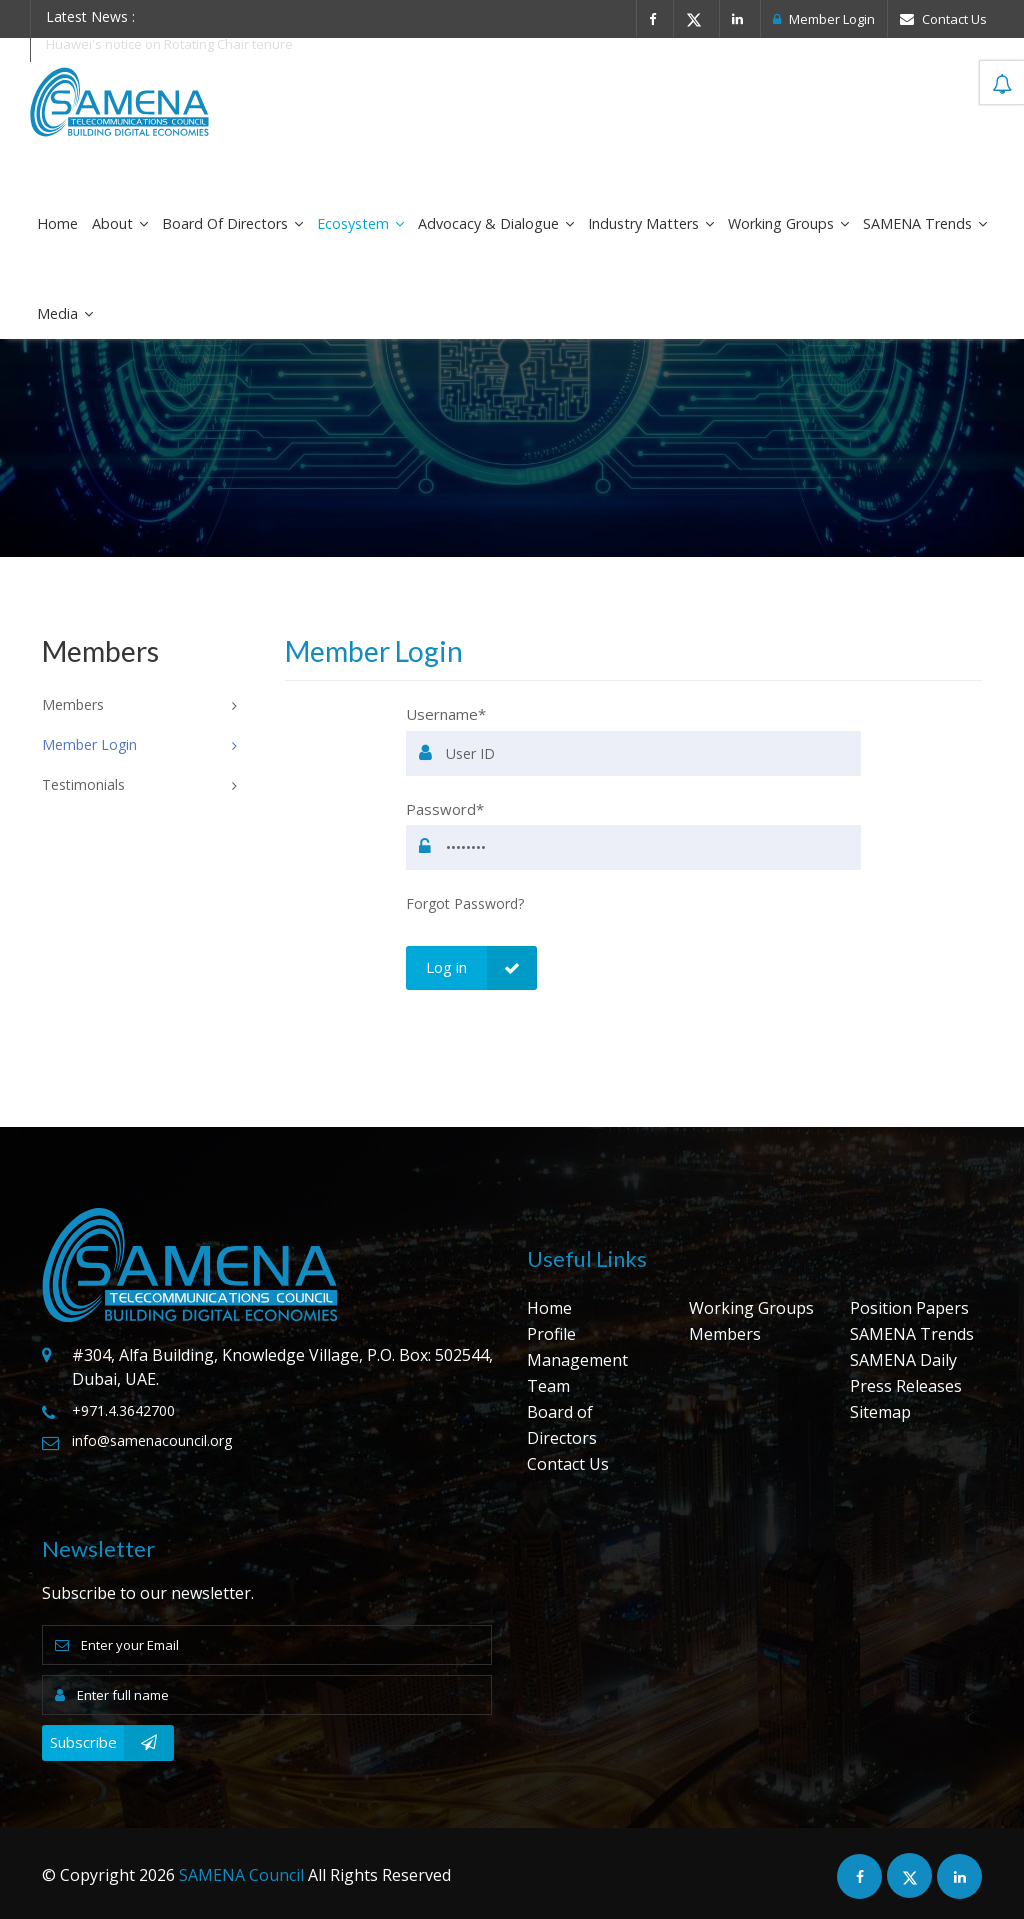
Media (65, 313)
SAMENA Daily (903, 1360)
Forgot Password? (465, 903)
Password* (445, 809)
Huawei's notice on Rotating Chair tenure (169, 44)
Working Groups (788, 223)
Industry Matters (651, 223)
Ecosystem (360, 223)
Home (57, 223)
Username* (446, 714)
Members (725, 1334)
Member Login (824, 19)
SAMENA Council (241, 1875)
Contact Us (943, 19)
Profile (551, 1334)
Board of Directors (232, 223)
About (120, 223)
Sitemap (880, 1412)
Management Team (577, 1373)
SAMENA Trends (925, 223)
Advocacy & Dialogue (496, 223)
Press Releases (906, 1386)
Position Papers (909, 1308)
